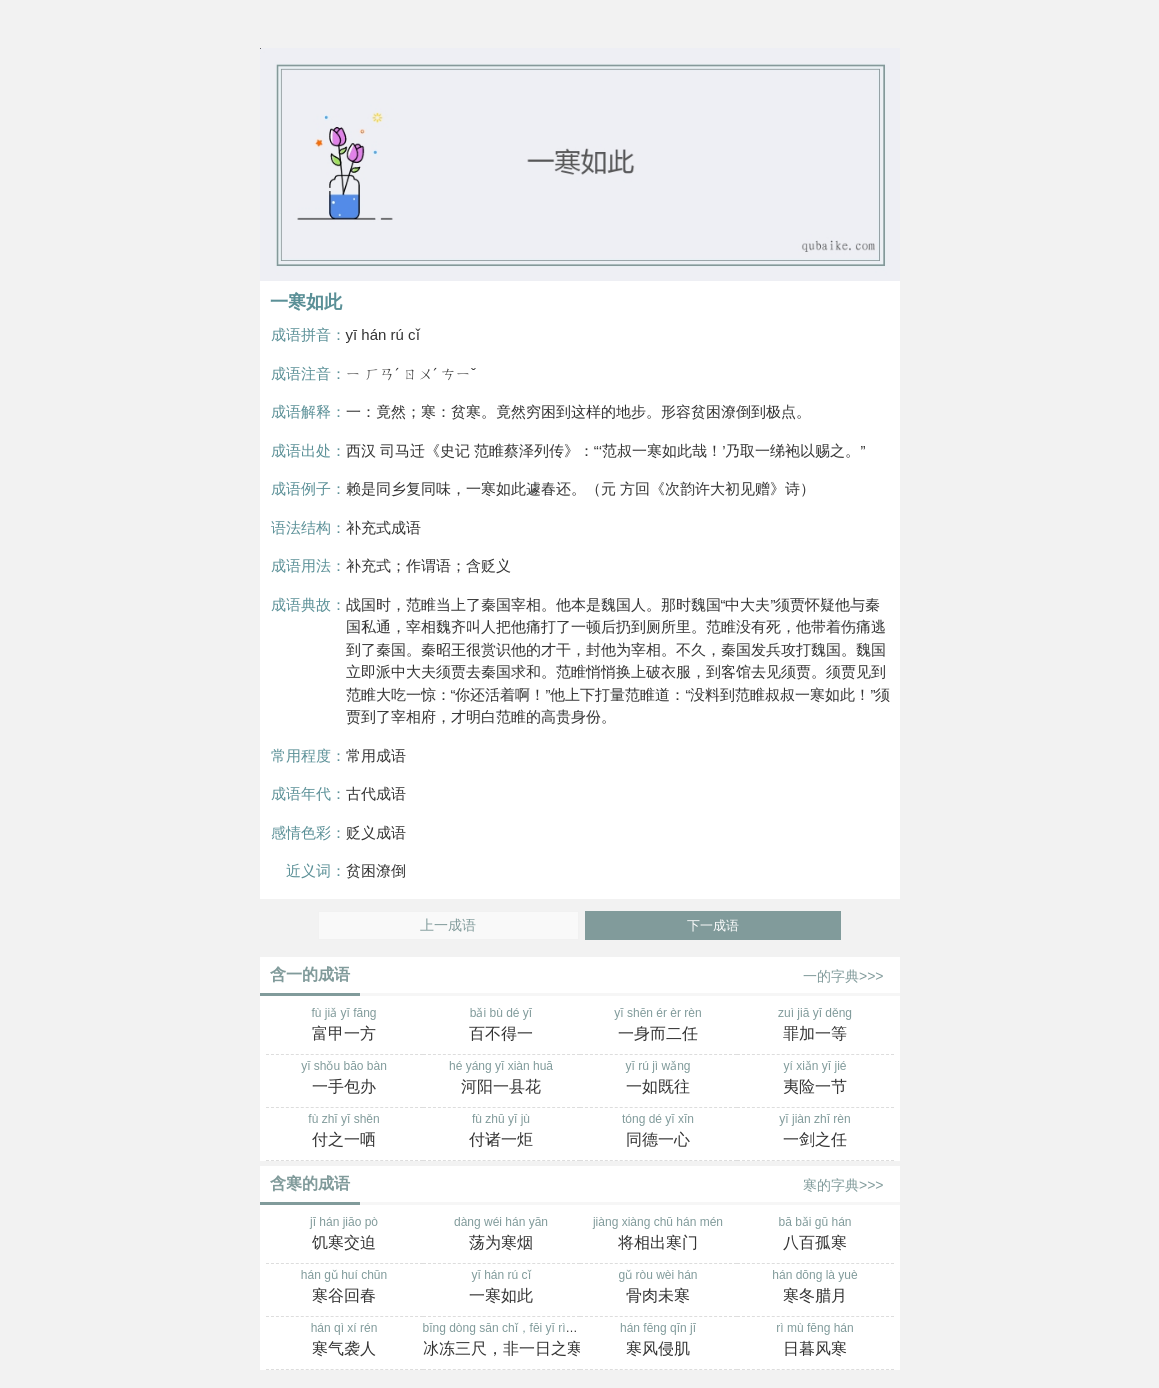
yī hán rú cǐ (501, 1288)
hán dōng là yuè (815, 1288)
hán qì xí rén (344, 1341)
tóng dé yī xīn (658, 1132)
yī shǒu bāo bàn (344, 1079)
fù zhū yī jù (501, 1132)
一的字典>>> (843, 976)
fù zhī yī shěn (344, 1132)
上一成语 (448, 925)
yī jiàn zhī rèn (815, 1132)
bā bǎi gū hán (815, 1235)
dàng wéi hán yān (501, 1235)
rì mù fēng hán (815, 1341)
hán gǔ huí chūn (344, 1288)
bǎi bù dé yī (501, 1026)
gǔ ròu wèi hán (658, 1288)
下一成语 (713, 925)
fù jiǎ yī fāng (344, 1026)
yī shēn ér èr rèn (658, 1026)
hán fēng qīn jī (658, 1341)
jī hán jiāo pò (344, 1235)
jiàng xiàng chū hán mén (658, 1235)
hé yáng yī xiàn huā (501, 1079)
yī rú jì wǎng (658, 1079)
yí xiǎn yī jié (815, 1079)
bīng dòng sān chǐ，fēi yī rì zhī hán (516, 1341)
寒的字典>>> (843, 1185)
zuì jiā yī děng (815, 1026)
